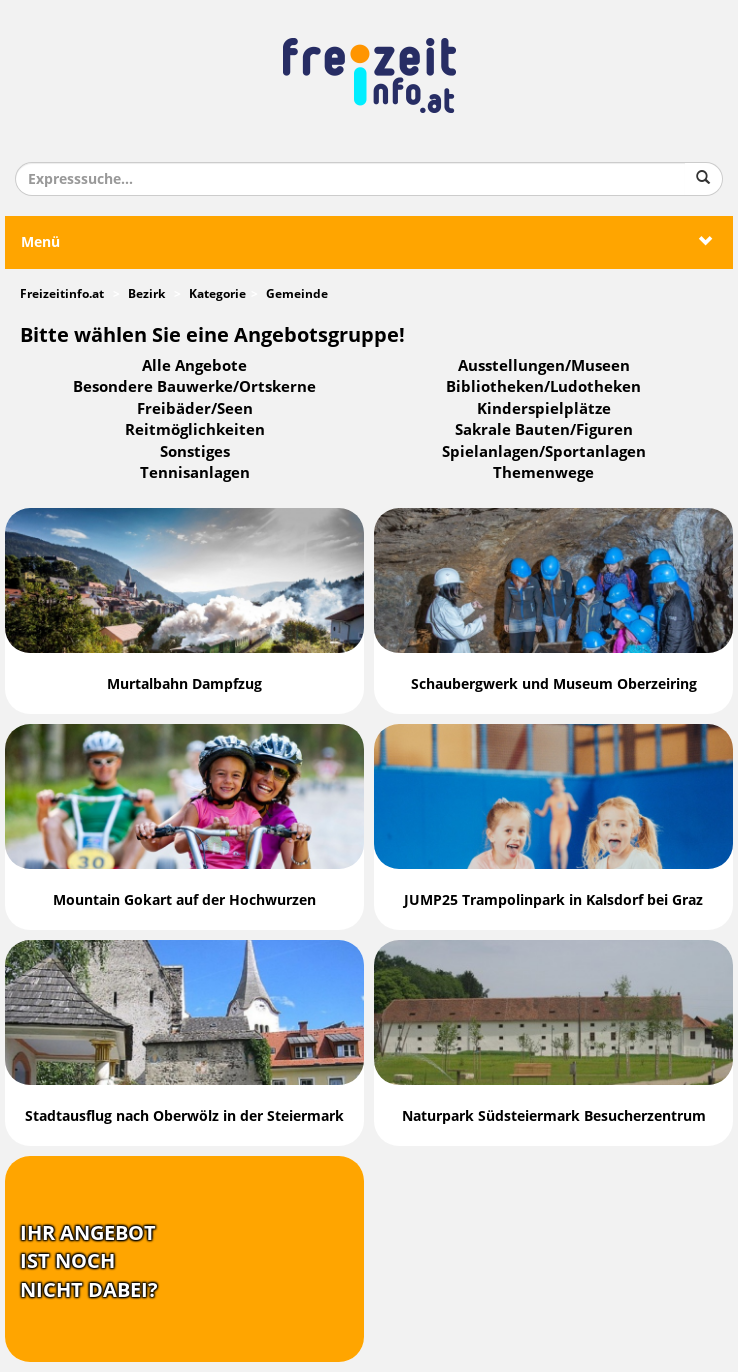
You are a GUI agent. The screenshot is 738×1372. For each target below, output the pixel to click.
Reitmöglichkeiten (195, 430)
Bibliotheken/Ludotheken (543, 387)
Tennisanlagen (195, 473)
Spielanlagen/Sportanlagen (544, 452)
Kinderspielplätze (544, 409)
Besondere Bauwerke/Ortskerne (194, 387)
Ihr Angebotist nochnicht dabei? (89, 1261)
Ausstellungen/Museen (544, 366)
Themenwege (543, 473)
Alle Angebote (194, 366)
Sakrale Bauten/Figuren (544, 430)
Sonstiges (195, 452)
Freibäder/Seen (195, 409)
